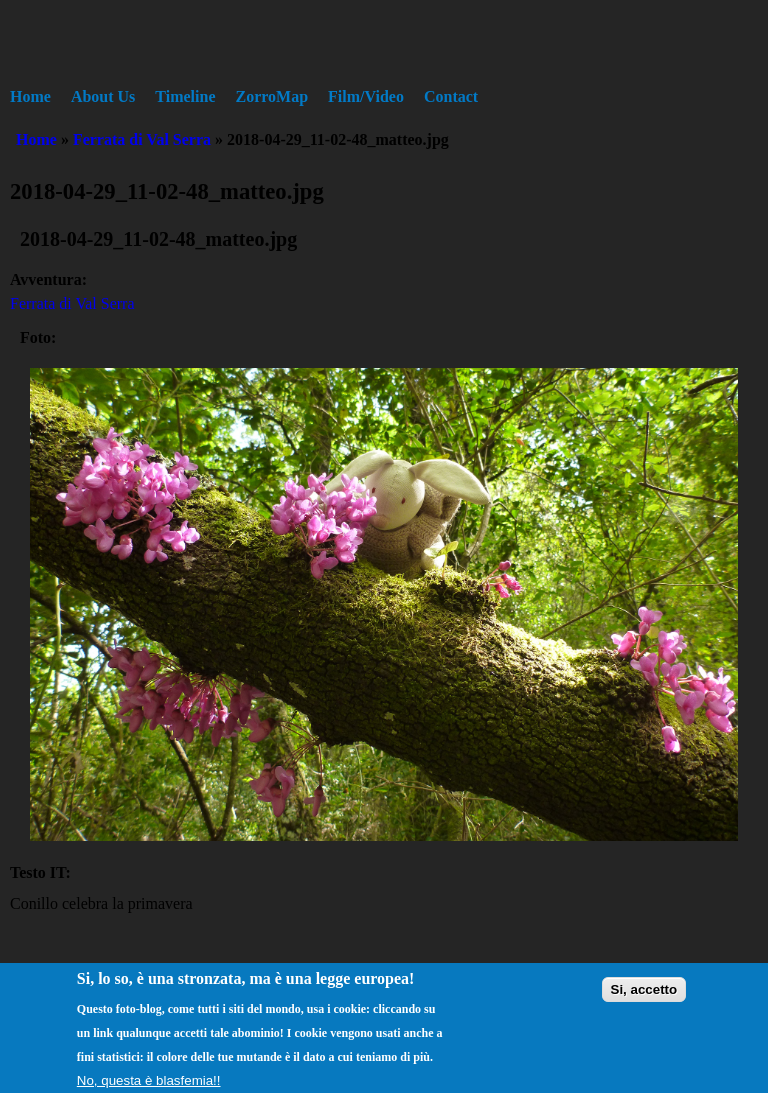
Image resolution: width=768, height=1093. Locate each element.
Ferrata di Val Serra (142, 139)
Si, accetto (644, 996)
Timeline (185, 96)
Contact (451, 96)
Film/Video (366, 96)
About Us (103, 96)
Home (30, 96)
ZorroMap (272, 96)
